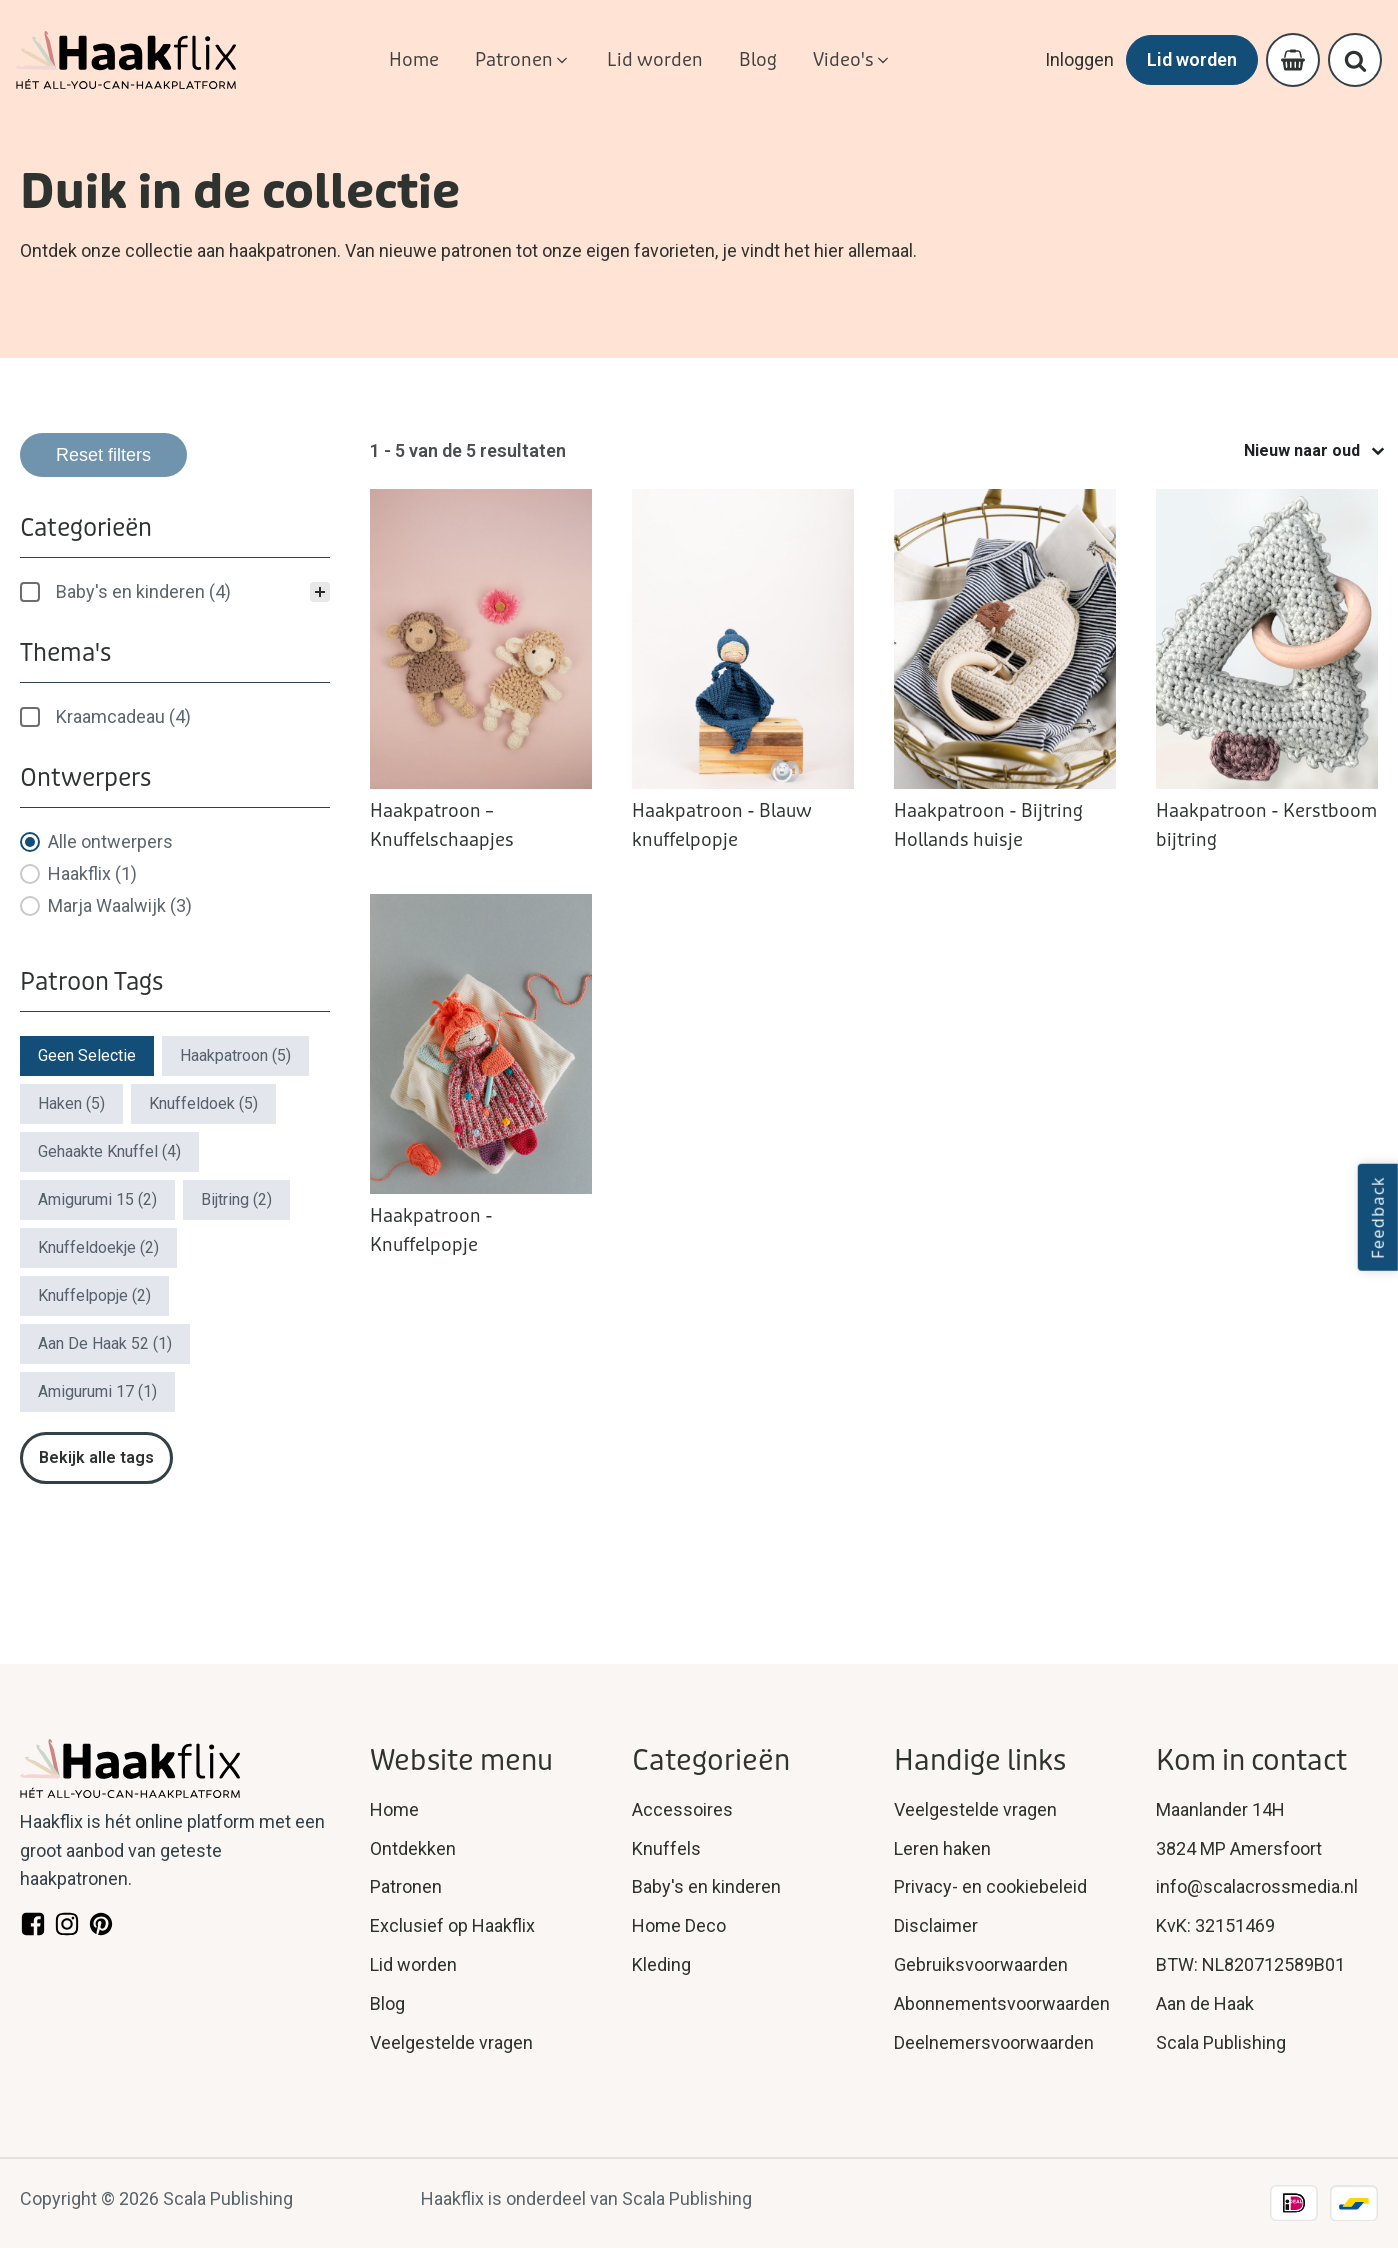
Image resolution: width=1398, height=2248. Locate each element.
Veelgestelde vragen (451, 2042)
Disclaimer (936, 1925)
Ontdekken (413, 1848)
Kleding (661, 1964)
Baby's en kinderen (706, 1886)
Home (394, 1809)
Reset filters (103, 455)
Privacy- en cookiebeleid (990, 1886)
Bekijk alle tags (96, 1457)
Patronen (406, 1886)
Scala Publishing (1221, 2042)
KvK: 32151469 (1215, 1925)
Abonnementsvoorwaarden (1002, 2003)
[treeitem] (175, 592)
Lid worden (1192, 59)
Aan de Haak (1205, 2003)
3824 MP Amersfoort (1239, 1848)
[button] (523, 60)
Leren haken (942, 1848)
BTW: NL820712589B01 (1250, 1964)
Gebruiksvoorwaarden (981, 1964)
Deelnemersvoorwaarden (994, 2042)
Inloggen (1079, 59)
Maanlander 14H (1220, 1809)
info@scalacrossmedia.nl (1257, 1886)
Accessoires (682, 1809)
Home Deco (679, 1925)
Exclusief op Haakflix (452, 1925)
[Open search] (1355, 60)
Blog (387, 2003)
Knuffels (666, 1848)
